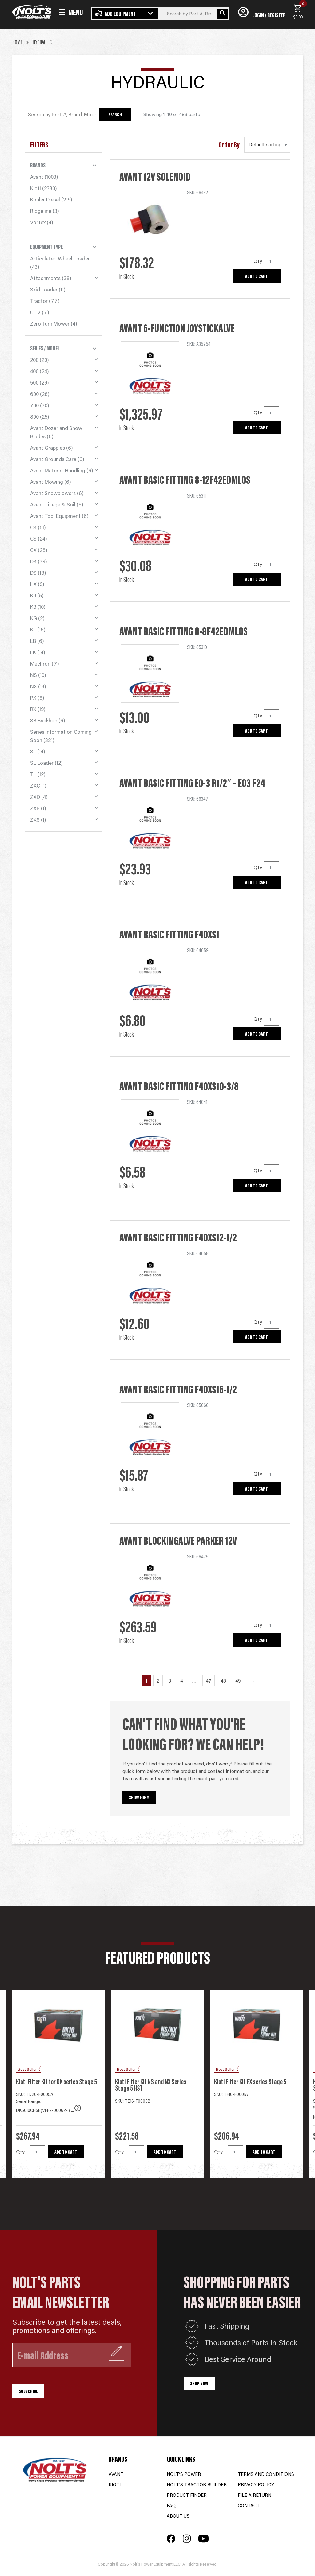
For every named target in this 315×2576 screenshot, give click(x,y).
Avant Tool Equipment (55, 515)
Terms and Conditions (266, 2474)
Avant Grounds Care (53, 459)
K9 (33, 595)
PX (33, 697)
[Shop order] (267, 144)
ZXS (35, 819)
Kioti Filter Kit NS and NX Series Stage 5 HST (150, 2084)
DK (33, 561)
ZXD (35, 796)
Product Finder (187, 2495)
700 (34, 405)
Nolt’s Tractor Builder (197, 2484)
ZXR (35, 808)
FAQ (171, 2505)
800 (34, 416)
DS (33, 572)
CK (33, 527)
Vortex (38, 222)
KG (33, 618)
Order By (229, 144)
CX (33, 549)
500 (34, 382)
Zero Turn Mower (50, 323)
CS (33, 538)
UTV (35, 312)
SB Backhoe (43, 720)
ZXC (35, 785)
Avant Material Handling (57, 470)
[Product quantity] (271, 261)
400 (34, 371)
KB (33, 606)
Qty (257, 261)
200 (34, 359)
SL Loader (42, 762)
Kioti (35, 188)
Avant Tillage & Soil (52, 504)
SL (33, 751)
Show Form (139, 1797)
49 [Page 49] (238, 1680)
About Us (178, 2515)
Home (17, 41)
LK (33, 652)
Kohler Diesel (45, 199)
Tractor (39, 300)
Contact (249, 2505)
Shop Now (199, 2383)
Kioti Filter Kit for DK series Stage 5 (56, 2081)
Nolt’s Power (184, 2474)
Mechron (40, 663)
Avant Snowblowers (53, 493)
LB (33, 640)
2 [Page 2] (158, 1680)
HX (33, 584)
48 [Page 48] (223, 1680)
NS (33, 674)
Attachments (45, 278)
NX (33, 686)
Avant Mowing (46, 481)
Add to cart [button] (256, 275)
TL (33, 774)
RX (33, 709)
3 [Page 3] (170, 1680)
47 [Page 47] (208, 1680)
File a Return (254, 2495)
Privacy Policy (256, 2484)
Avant (36, 176)
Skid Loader (44, 289)
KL (33, 629)
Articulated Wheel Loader (60, 258)
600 (34, 393)
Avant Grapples (47, 447)
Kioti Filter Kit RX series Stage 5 (250, 2081)
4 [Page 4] (181, 1680)
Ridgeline (40, 210)
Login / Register (268, 15)
